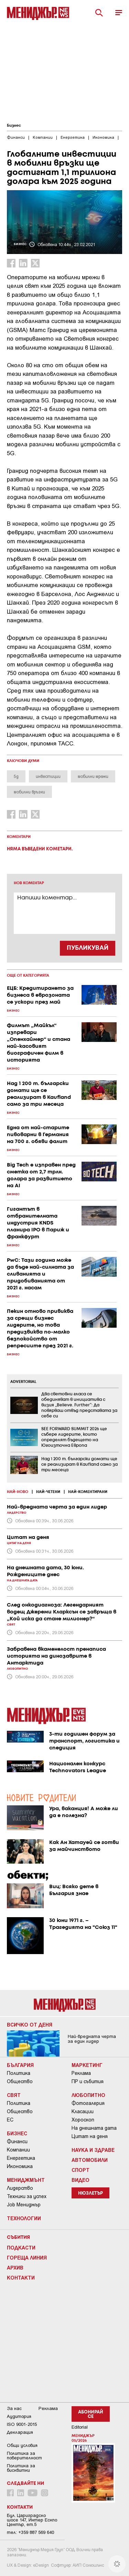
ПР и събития (88, 2081)
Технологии (24, 2218)
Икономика (20, 2166)
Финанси (17, 2141)
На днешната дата (94, 2128)
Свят (14, 2094)
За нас (14, 2408)
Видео (80, 2179)
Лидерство (20, 2188)
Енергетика (21, 2158)
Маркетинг (87, 2064)
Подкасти (21, 2247)
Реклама (81, 2073)
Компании (18, 2149)
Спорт (80, 2169)
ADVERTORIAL (23, 1382)
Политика (18, 2073)
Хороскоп (83, 2119)
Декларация (20, 2432)
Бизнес (14, 125)
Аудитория (19, 2416)
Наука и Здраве (93, 2149)
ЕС (10, 2119)
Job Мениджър (24, 2204)
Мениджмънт (26, 2179)
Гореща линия (27, 2257)
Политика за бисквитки (21, 2467)
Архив (15, 2267)
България (20, 2064)
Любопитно (88, 2094)
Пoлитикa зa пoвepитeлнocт (24, 2455)
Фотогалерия (88, 2103)
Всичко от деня (29, 2024)
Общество (20, 2081)
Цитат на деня (90, 2136)
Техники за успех (26, 2196)
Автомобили (90, 2159)
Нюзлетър (90, 2193)
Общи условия (22, 2445)
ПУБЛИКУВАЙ (87, 948)
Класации (83, 2111)
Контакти (21, 2277)
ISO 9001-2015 (22, 2424)
